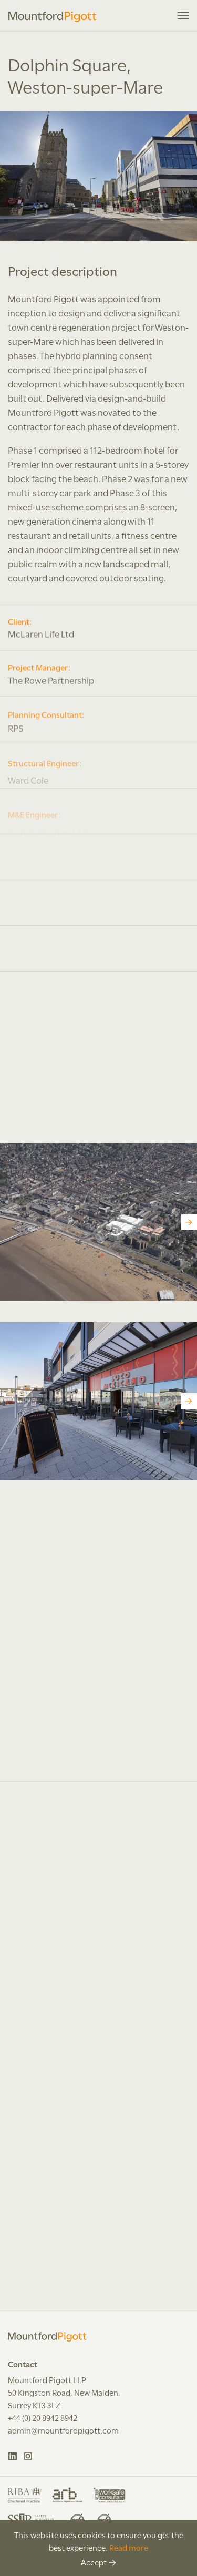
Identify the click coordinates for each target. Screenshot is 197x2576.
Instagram (28, 2456)
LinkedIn (13, 2456)
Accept (94, 2562)
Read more (128, 2547)
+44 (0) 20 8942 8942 (42, 2417)
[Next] (189, 1222)
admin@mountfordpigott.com (63, 2430)
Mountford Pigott (52, 17)
